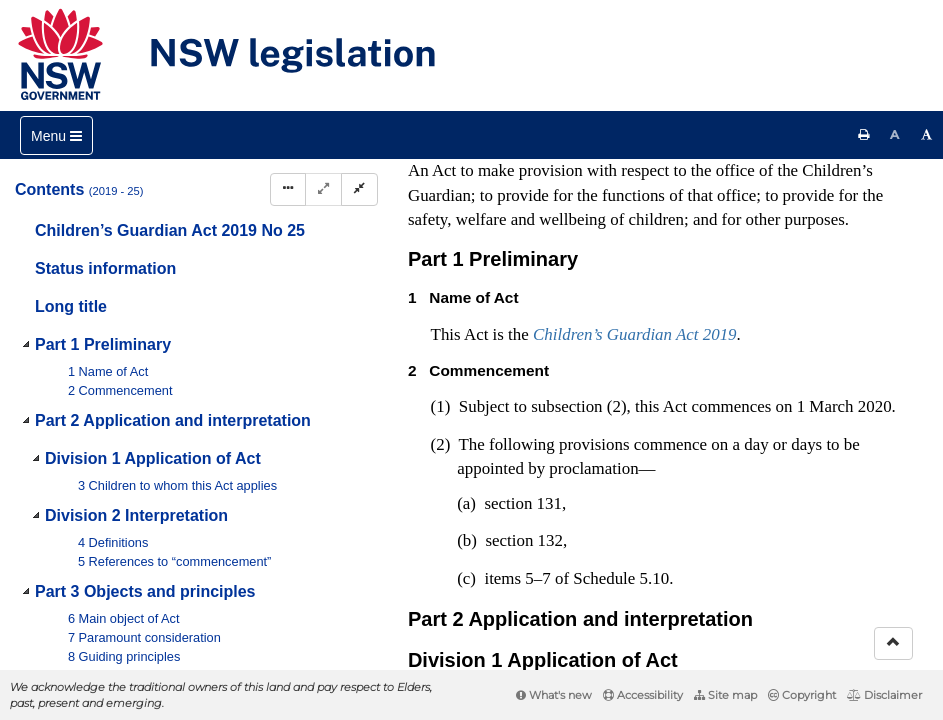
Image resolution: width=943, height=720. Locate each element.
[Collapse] (359, 189)
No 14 (580, 267)
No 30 (665, 207)
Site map (725, 695)
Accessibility (643, 695)
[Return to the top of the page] (893, 643)
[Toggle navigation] (56, 135)
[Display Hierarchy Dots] (288, 189)
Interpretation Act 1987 (634, 536)
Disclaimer (884, 695)
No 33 (599, 287)
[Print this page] (864, 135)
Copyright (802, 695)
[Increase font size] (927, 135)
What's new (554, 695)
